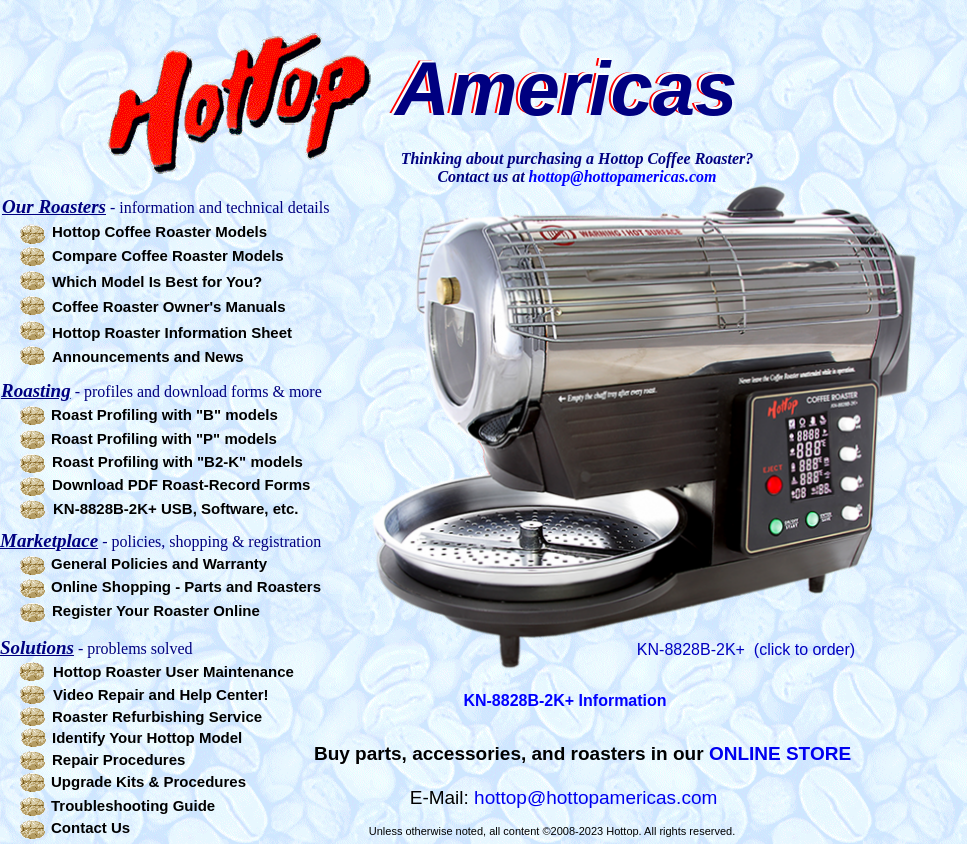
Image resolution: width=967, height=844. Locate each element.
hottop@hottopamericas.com (595, 797)
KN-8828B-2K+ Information (564, 700)
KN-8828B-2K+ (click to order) (746, 649)
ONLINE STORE (780, 753)
